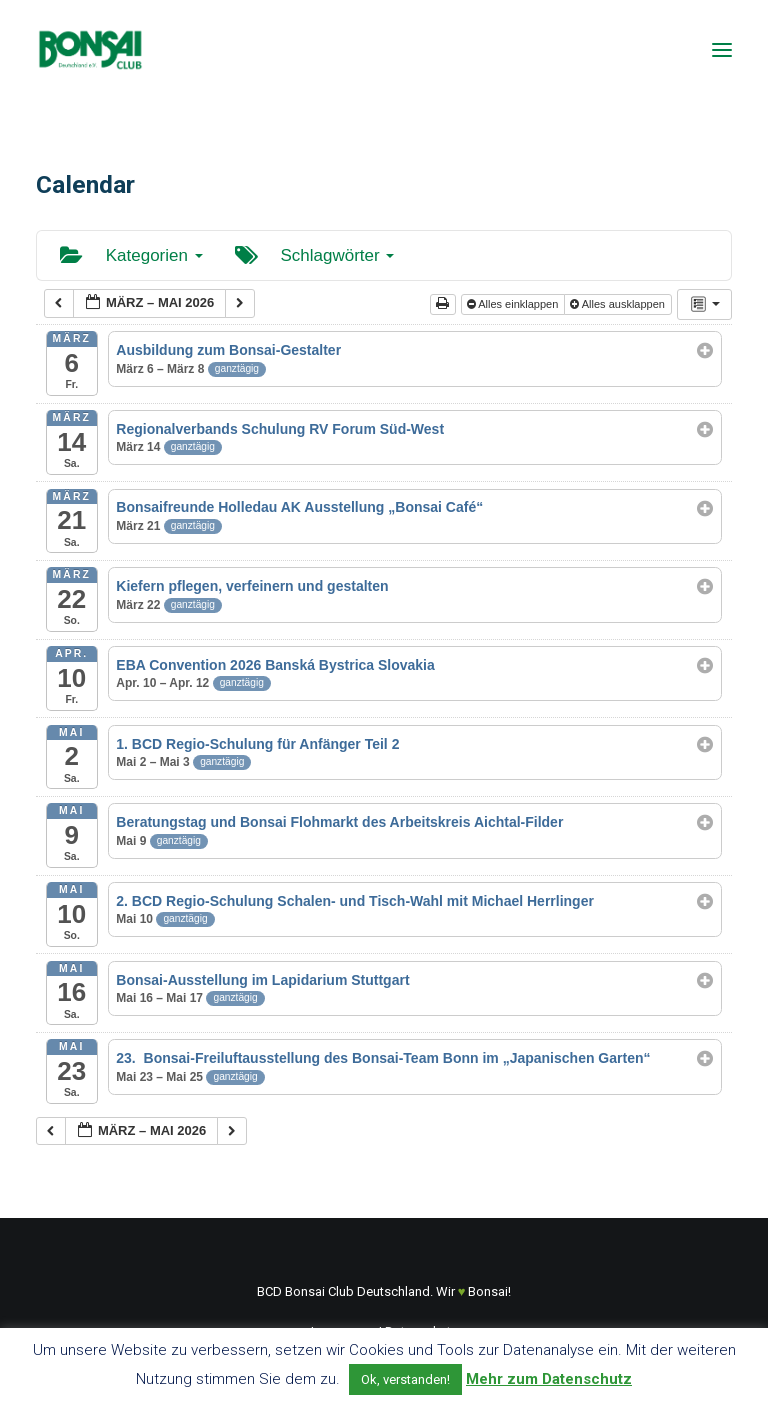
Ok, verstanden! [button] (405, 1379)
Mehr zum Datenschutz (549, 1379)
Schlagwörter (315, 255)
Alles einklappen (514, 304)
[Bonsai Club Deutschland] (90, 49)
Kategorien (131, 255)
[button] (722, 49)
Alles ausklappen (619, 304)
